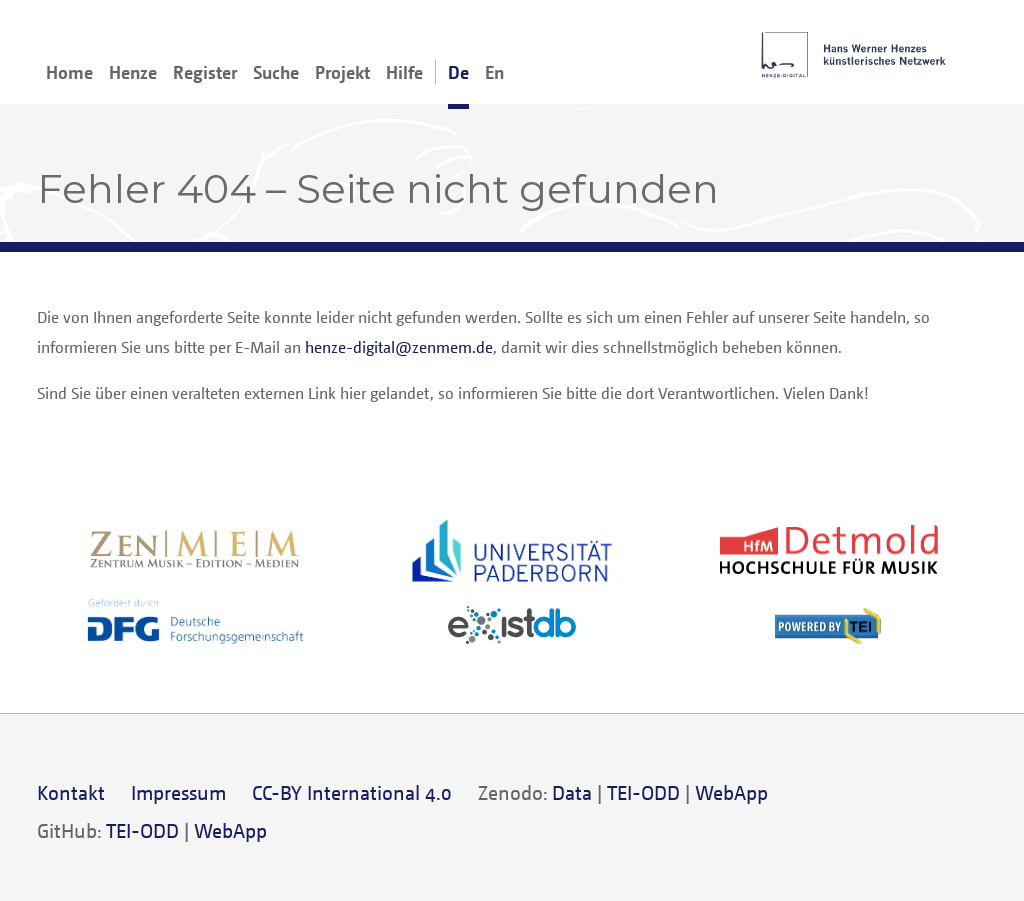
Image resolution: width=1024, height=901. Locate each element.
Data (572, 792)
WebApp (731, 792)
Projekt (342, 72)
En (494, 72)
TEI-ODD (643, 792)
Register (205, 72)
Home (69, 72)
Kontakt (71, 792)
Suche (276, 72)
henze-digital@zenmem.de (399, 347)
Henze (133, 72)
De (458, 72)
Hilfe (404, 72)
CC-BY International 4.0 (352, 792)
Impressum (178, 792)
